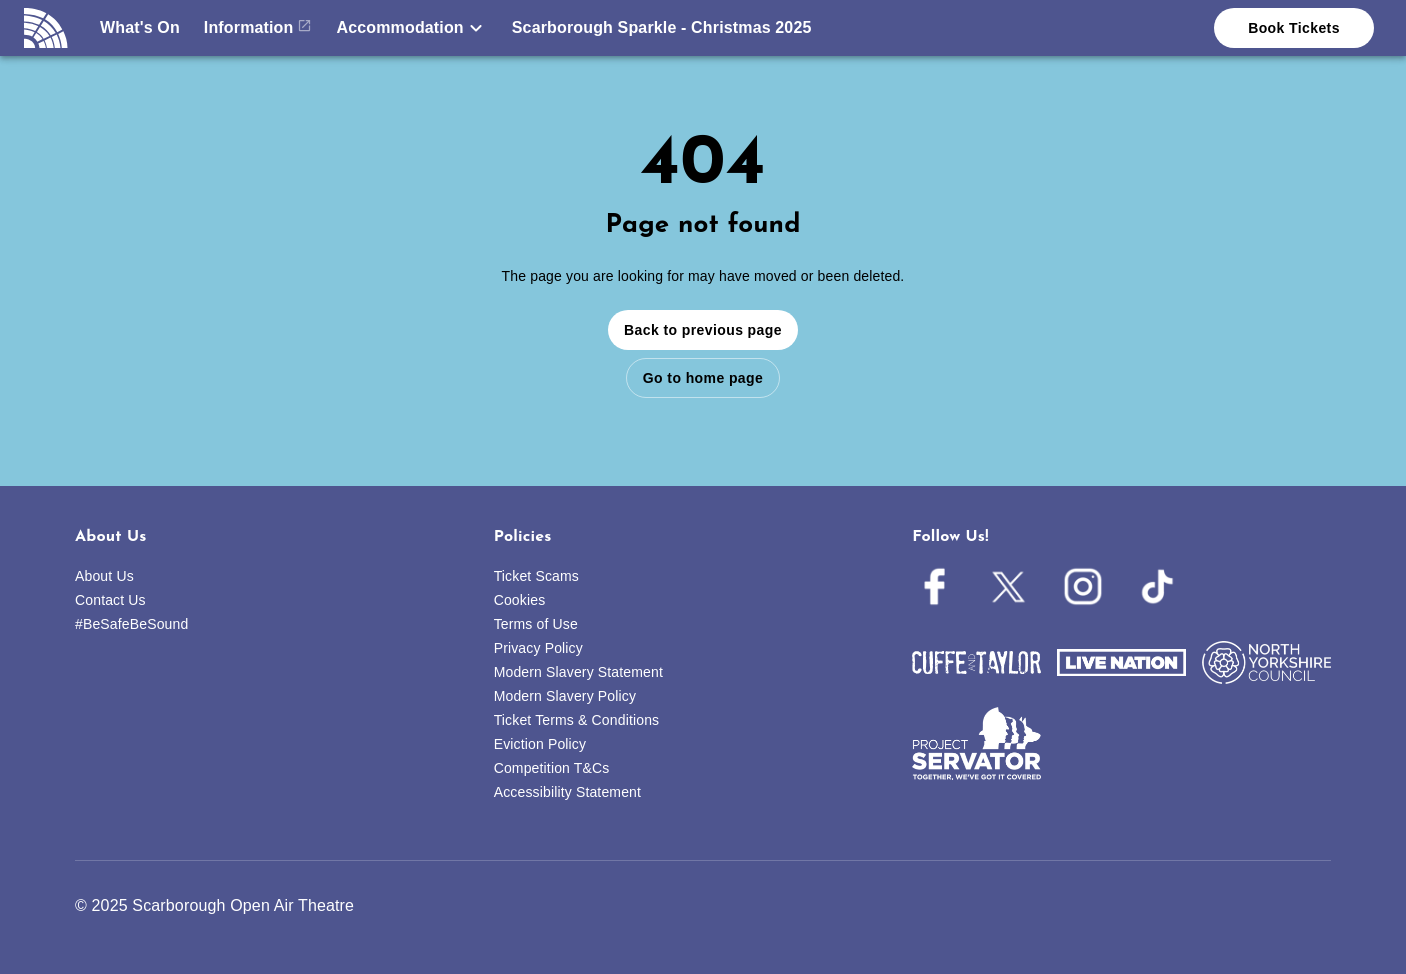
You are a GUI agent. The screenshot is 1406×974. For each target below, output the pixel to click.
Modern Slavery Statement (578, 672)
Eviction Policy (540, 744)
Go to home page (703, 378)
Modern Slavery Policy (565, 696)
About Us (104, 576)
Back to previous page (703, 330)
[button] (411, 28)
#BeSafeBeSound (131, 624)
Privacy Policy (538, 648)
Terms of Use (536, 624)
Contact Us (110, 600)
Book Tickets (1294, 28)
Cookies (520, 600)
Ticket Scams (536, 576)
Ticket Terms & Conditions (577, 720)
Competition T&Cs (552, 768)
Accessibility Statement (567, 792)
